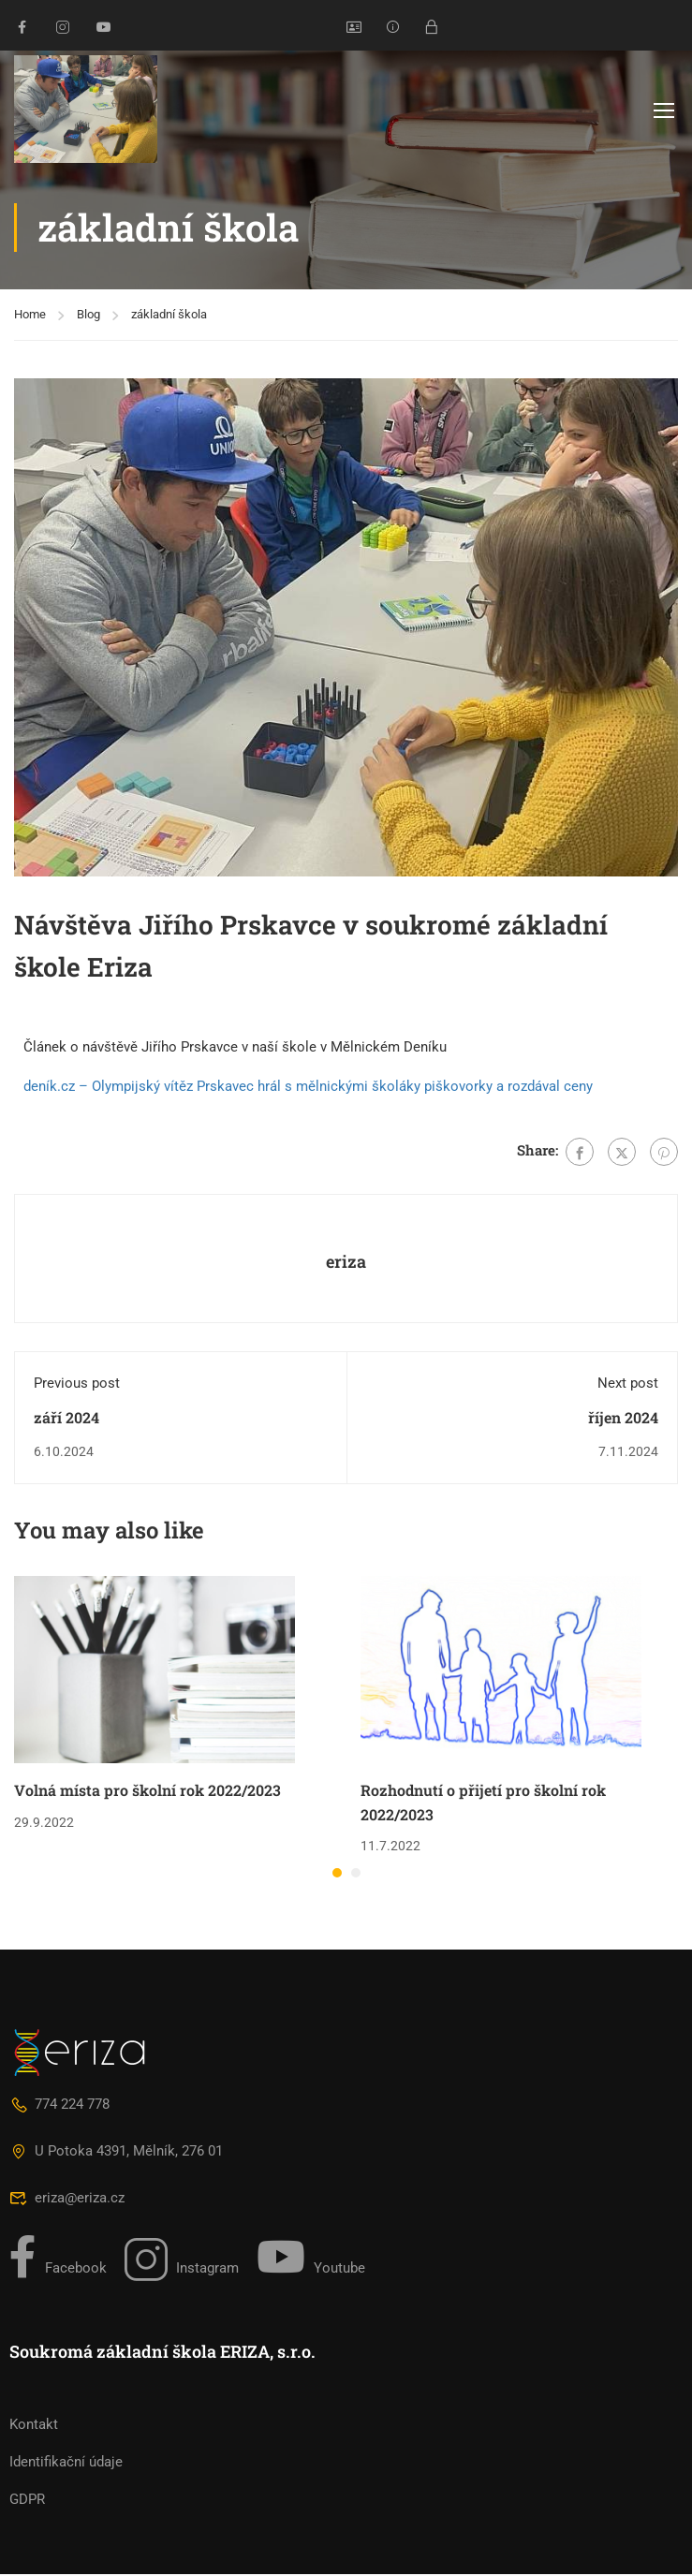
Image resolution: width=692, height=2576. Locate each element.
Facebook (58, 2258)
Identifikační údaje (66, 2463)
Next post (627, 1384)
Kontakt (33, 2426)
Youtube (311, 2258)
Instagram (182, 2261)
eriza (346, 1263)
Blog (88, 316)
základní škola (169, 316)
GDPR (27, 2501)
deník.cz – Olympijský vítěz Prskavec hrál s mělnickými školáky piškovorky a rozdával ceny (308, 1088)
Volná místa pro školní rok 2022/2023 (147, 1792)
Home (30, 316)
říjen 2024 (623, 1419)
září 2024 (66, 1419)
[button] (337, 1874)
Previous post (77, 1384)
